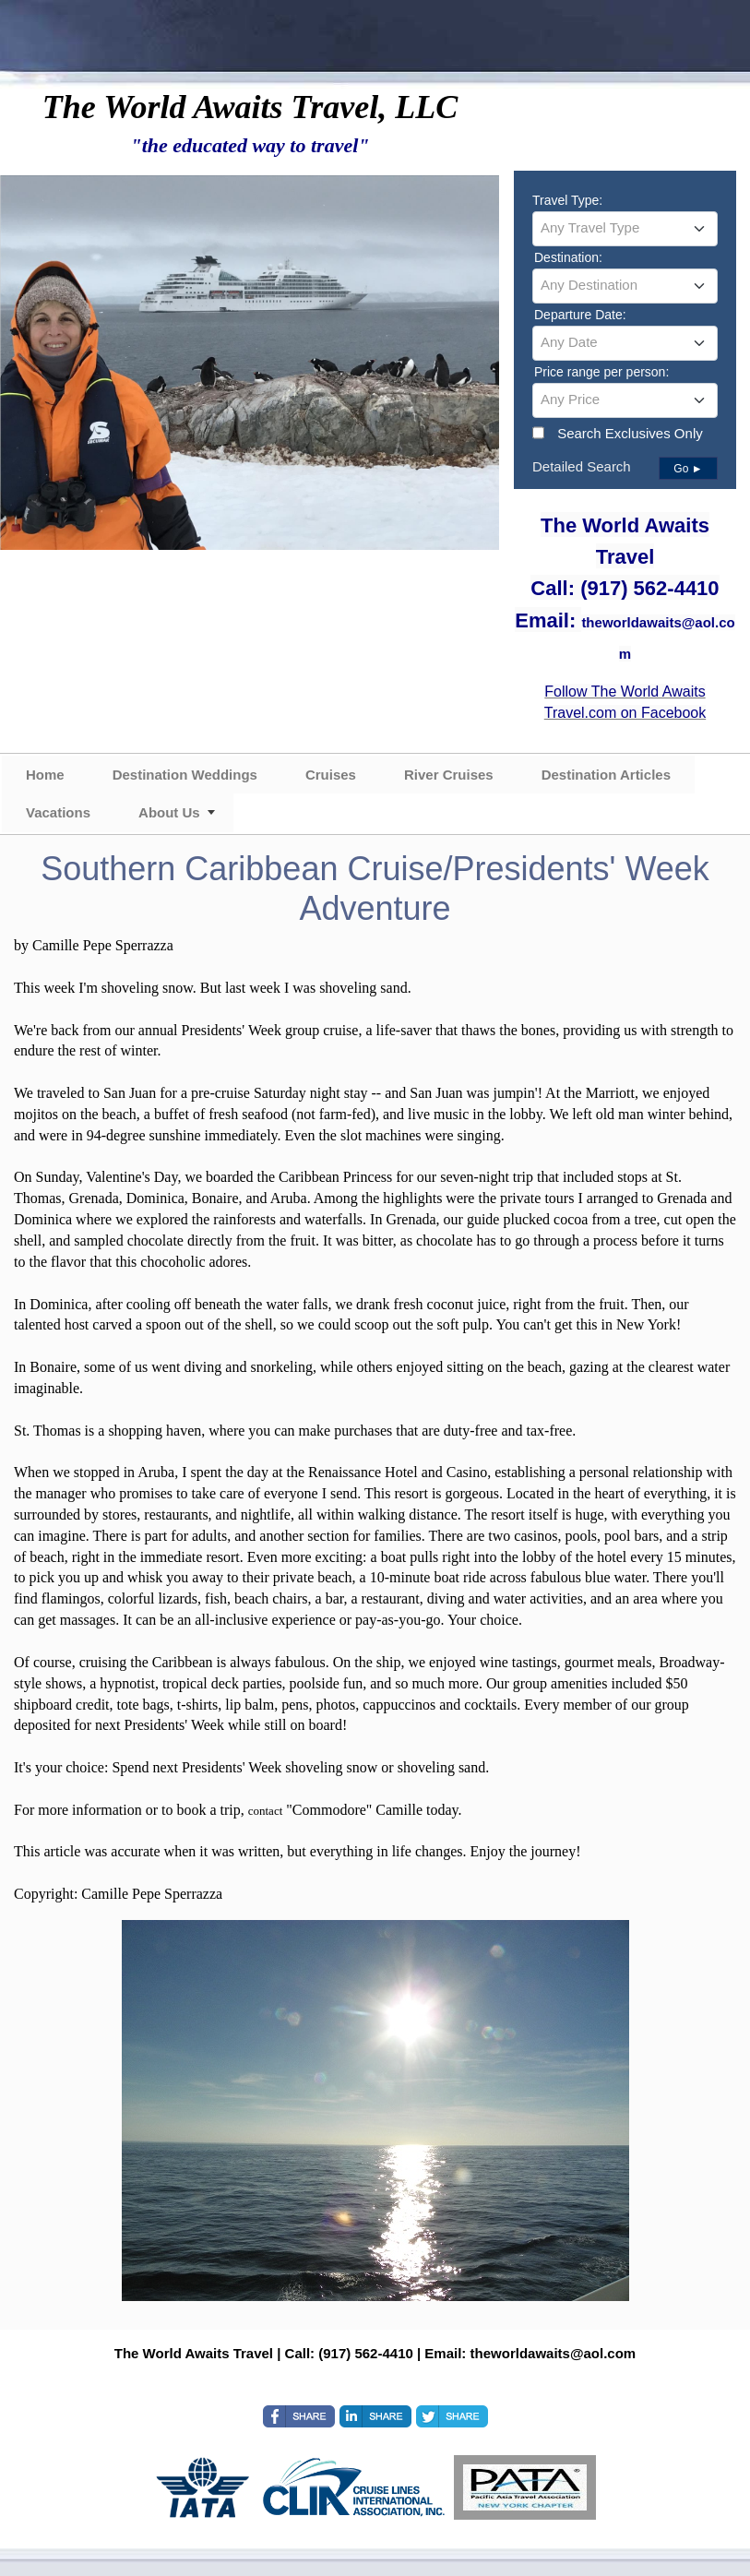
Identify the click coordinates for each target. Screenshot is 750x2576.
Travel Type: (567, 200)
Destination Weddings (185, 774)
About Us (169, 812)
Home (45, 774)
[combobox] (625, 228)
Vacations (58, 812)
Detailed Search (581, 466)
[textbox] (625, 228)
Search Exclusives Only (630, 433)
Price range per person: (601, 371)
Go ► (687, 468)
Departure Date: (580, 314)
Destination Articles (606, 774)
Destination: (568, 257)
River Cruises (449, 774)
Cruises (330, 774)
